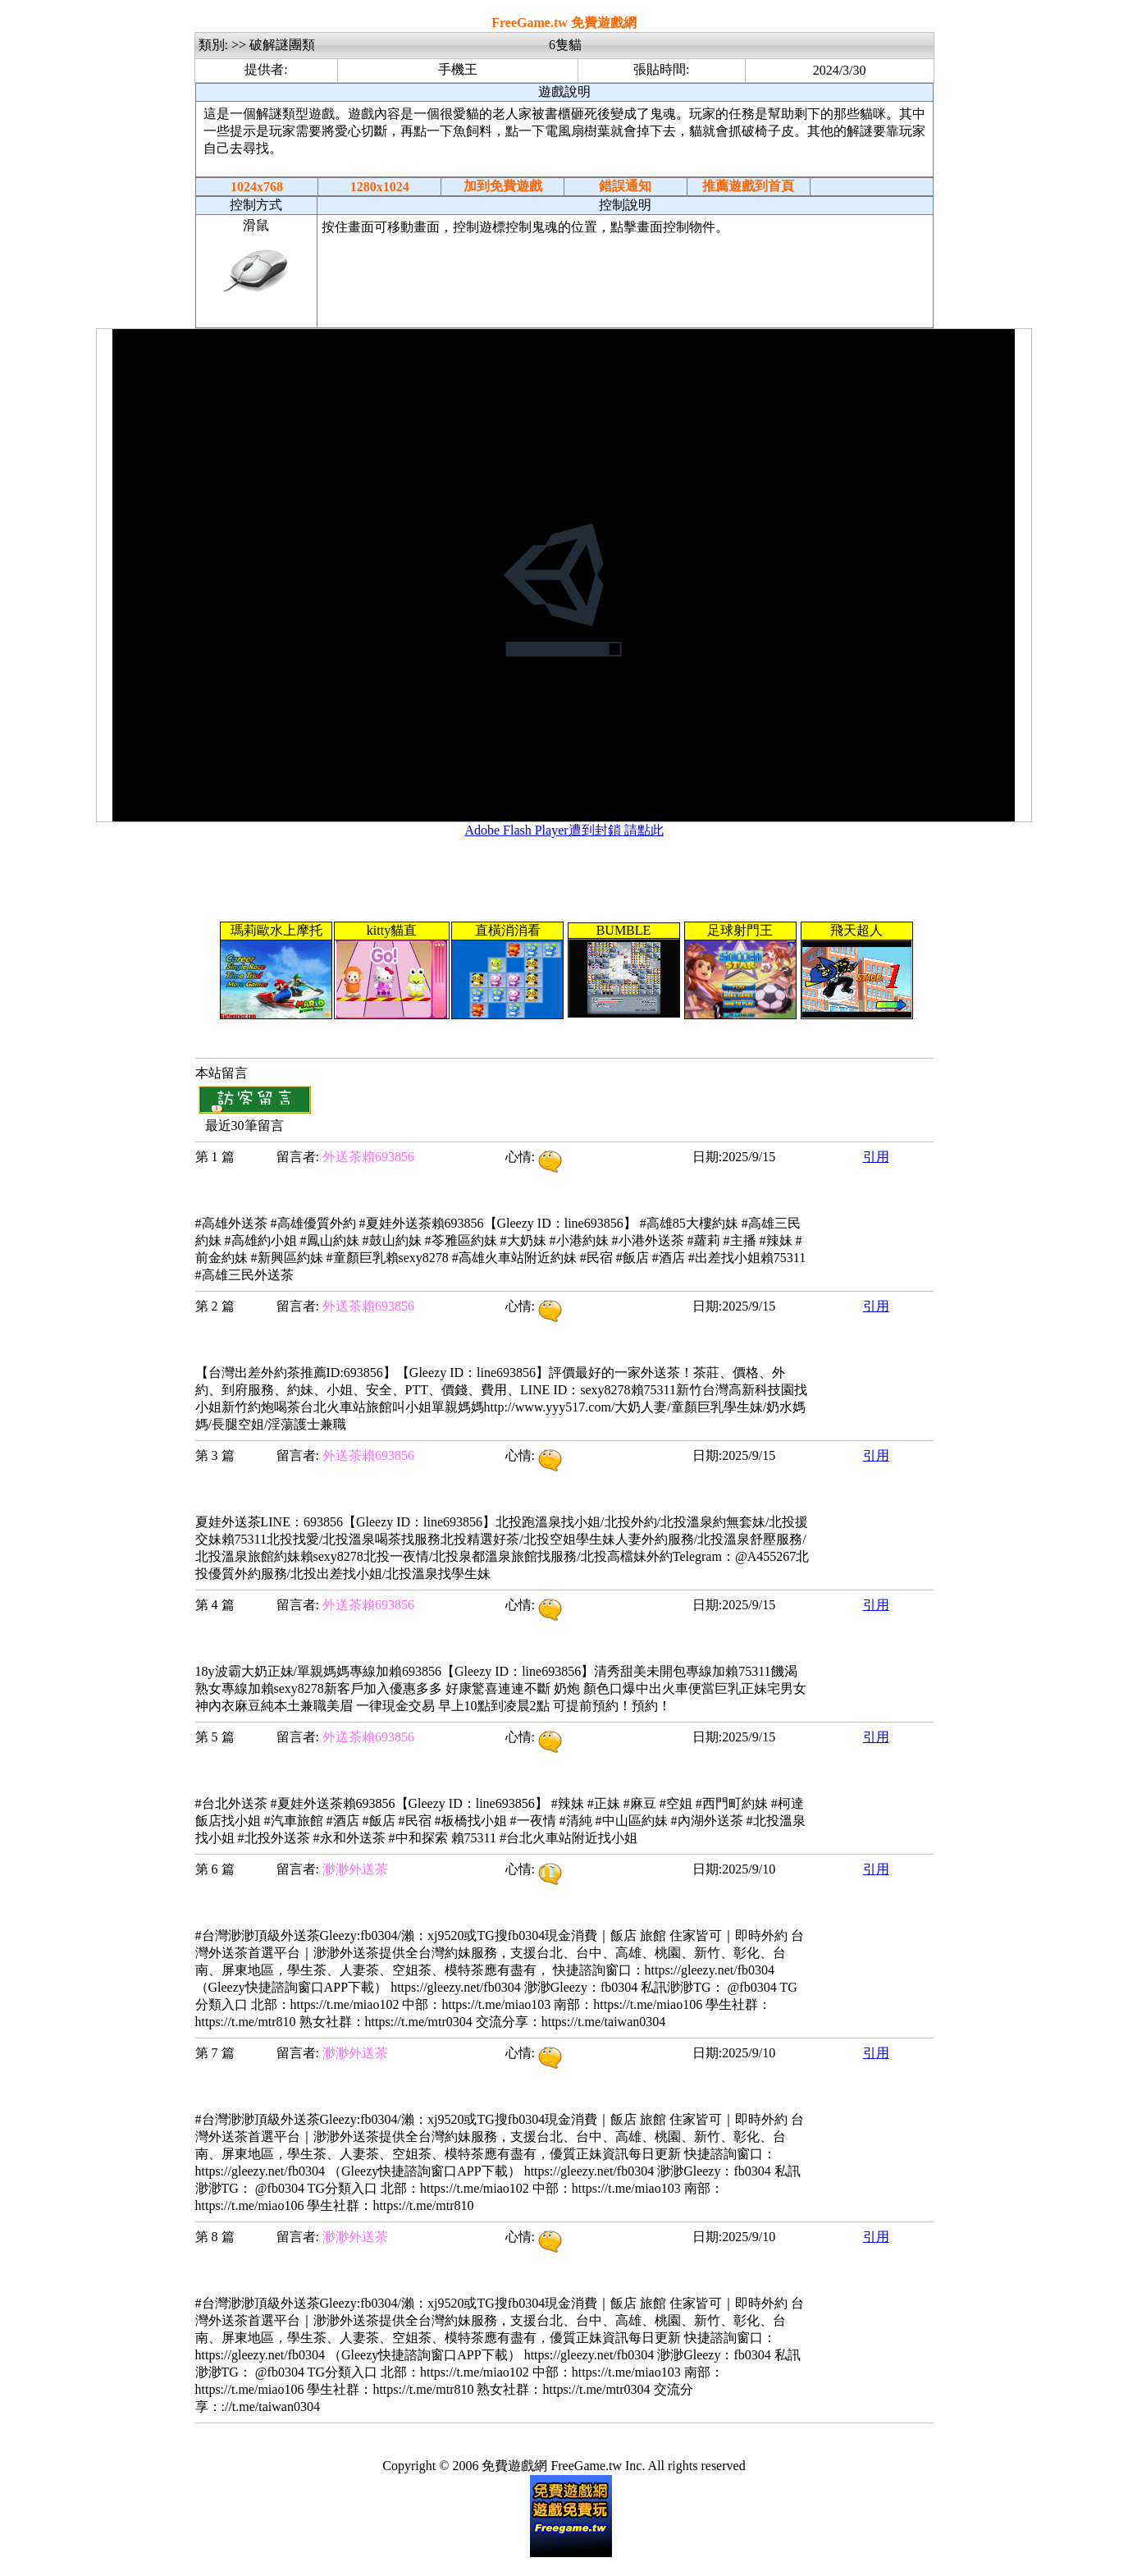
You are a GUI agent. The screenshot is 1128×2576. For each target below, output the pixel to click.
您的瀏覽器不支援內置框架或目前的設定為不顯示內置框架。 (563, 575)
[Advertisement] (625, 286)
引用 (876, 1157)
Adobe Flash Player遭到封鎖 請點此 (563, 830)
